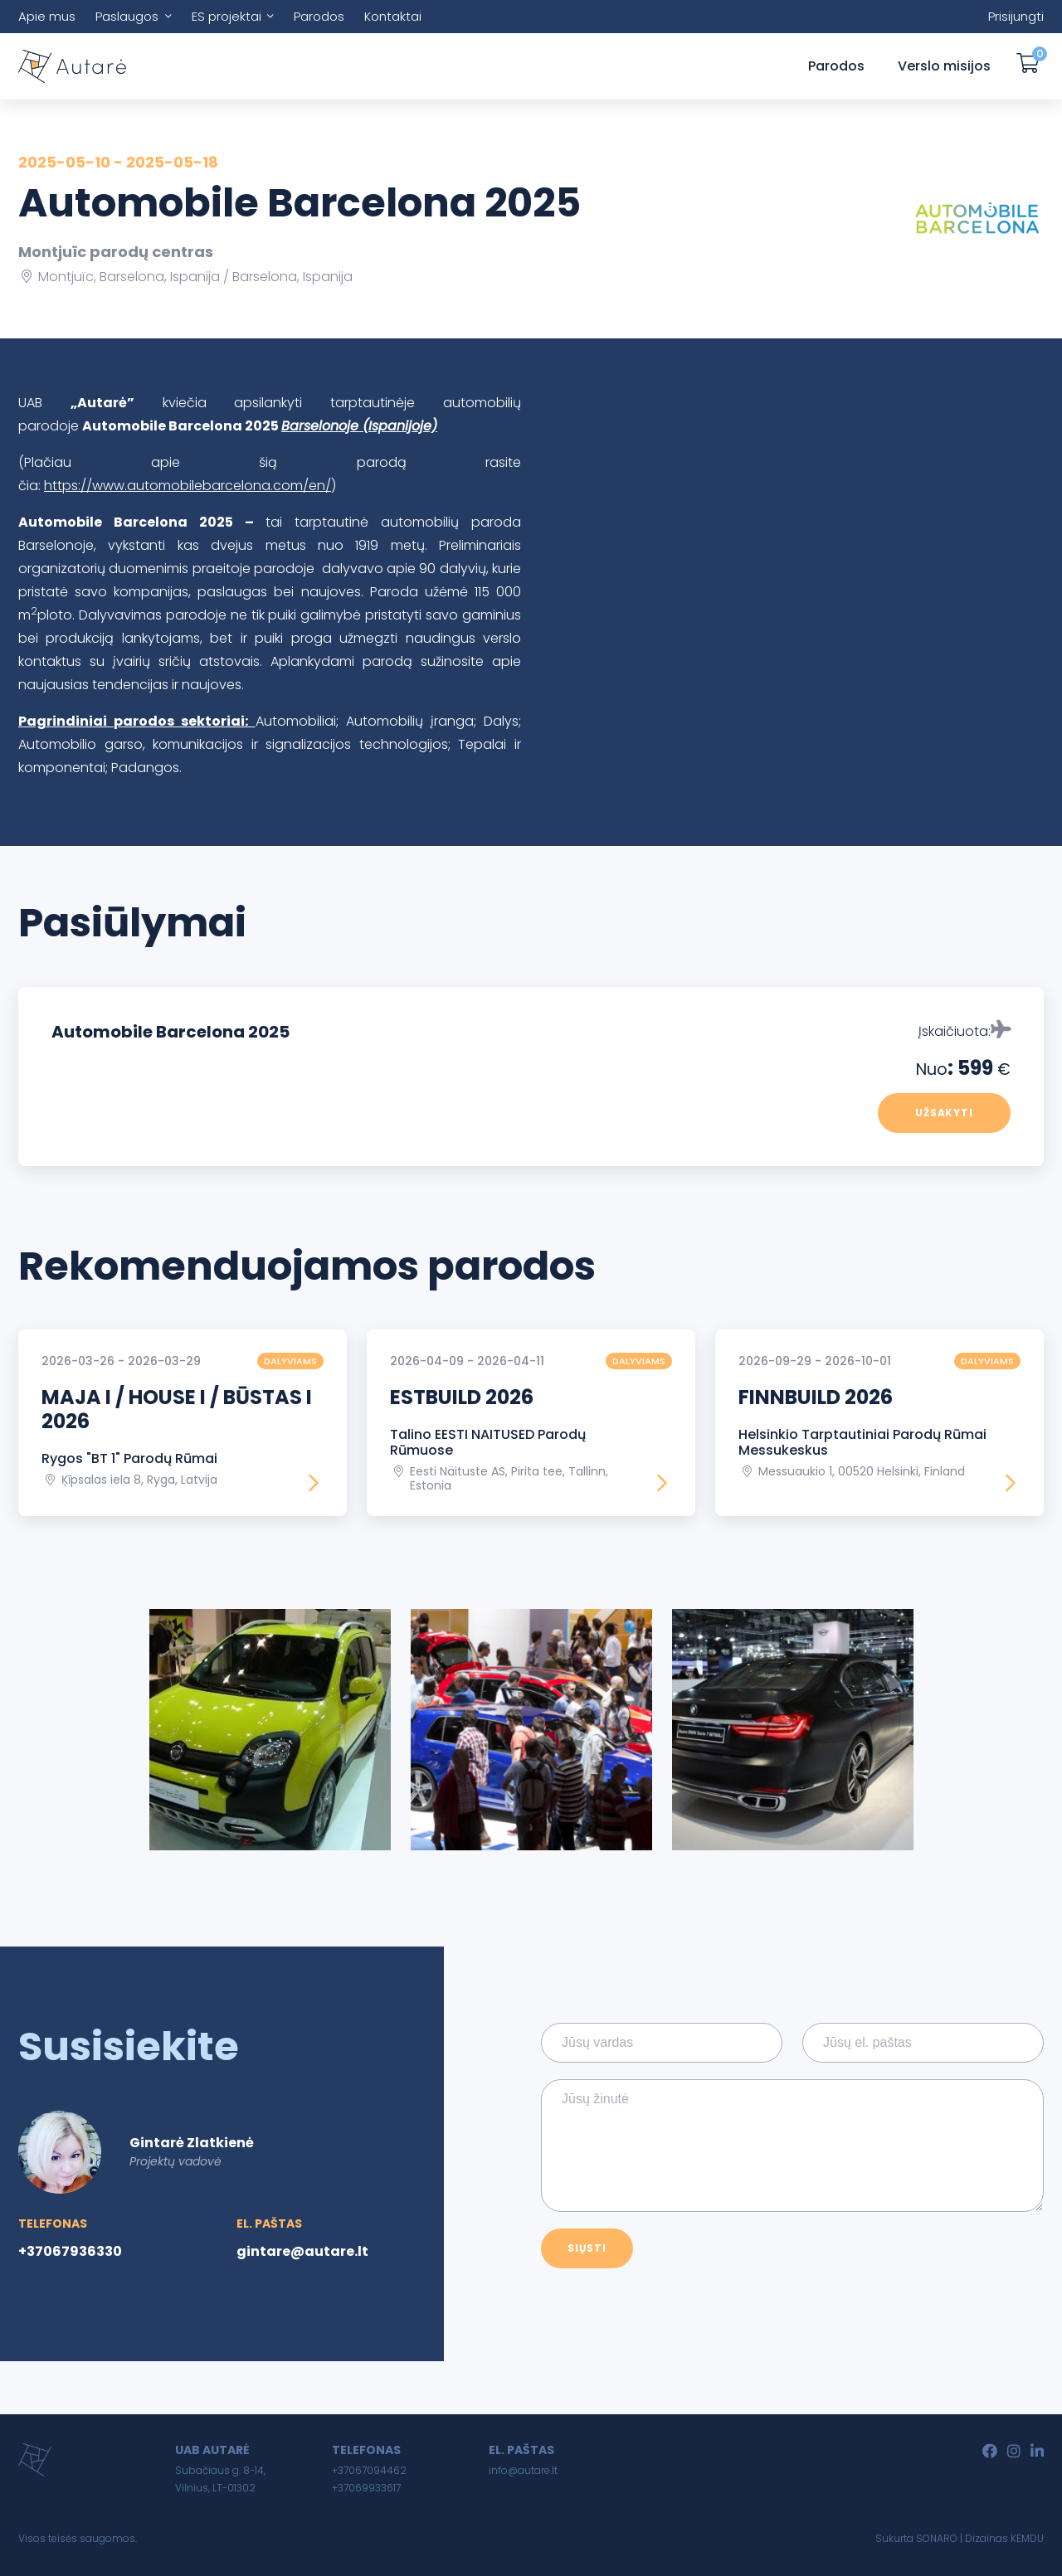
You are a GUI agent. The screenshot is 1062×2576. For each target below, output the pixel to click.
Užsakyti (944, 1113)
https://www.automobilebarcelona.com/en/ (187, 485)
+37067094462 (369, 2470)
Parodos (319, 16)
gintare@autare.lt (302, 2251)
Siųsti (587, 2248)
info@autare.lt (523, 2470)
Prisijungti (1016, 16)
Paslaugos (126, 16)
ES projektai (226, 16)
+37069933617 (366, 2488)
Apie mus (47, 16)
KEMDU (1027, 2538)
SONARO (936, 2538)
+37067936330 (70, 2251)
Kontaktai (392, 16)
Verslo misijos (944, 65)
